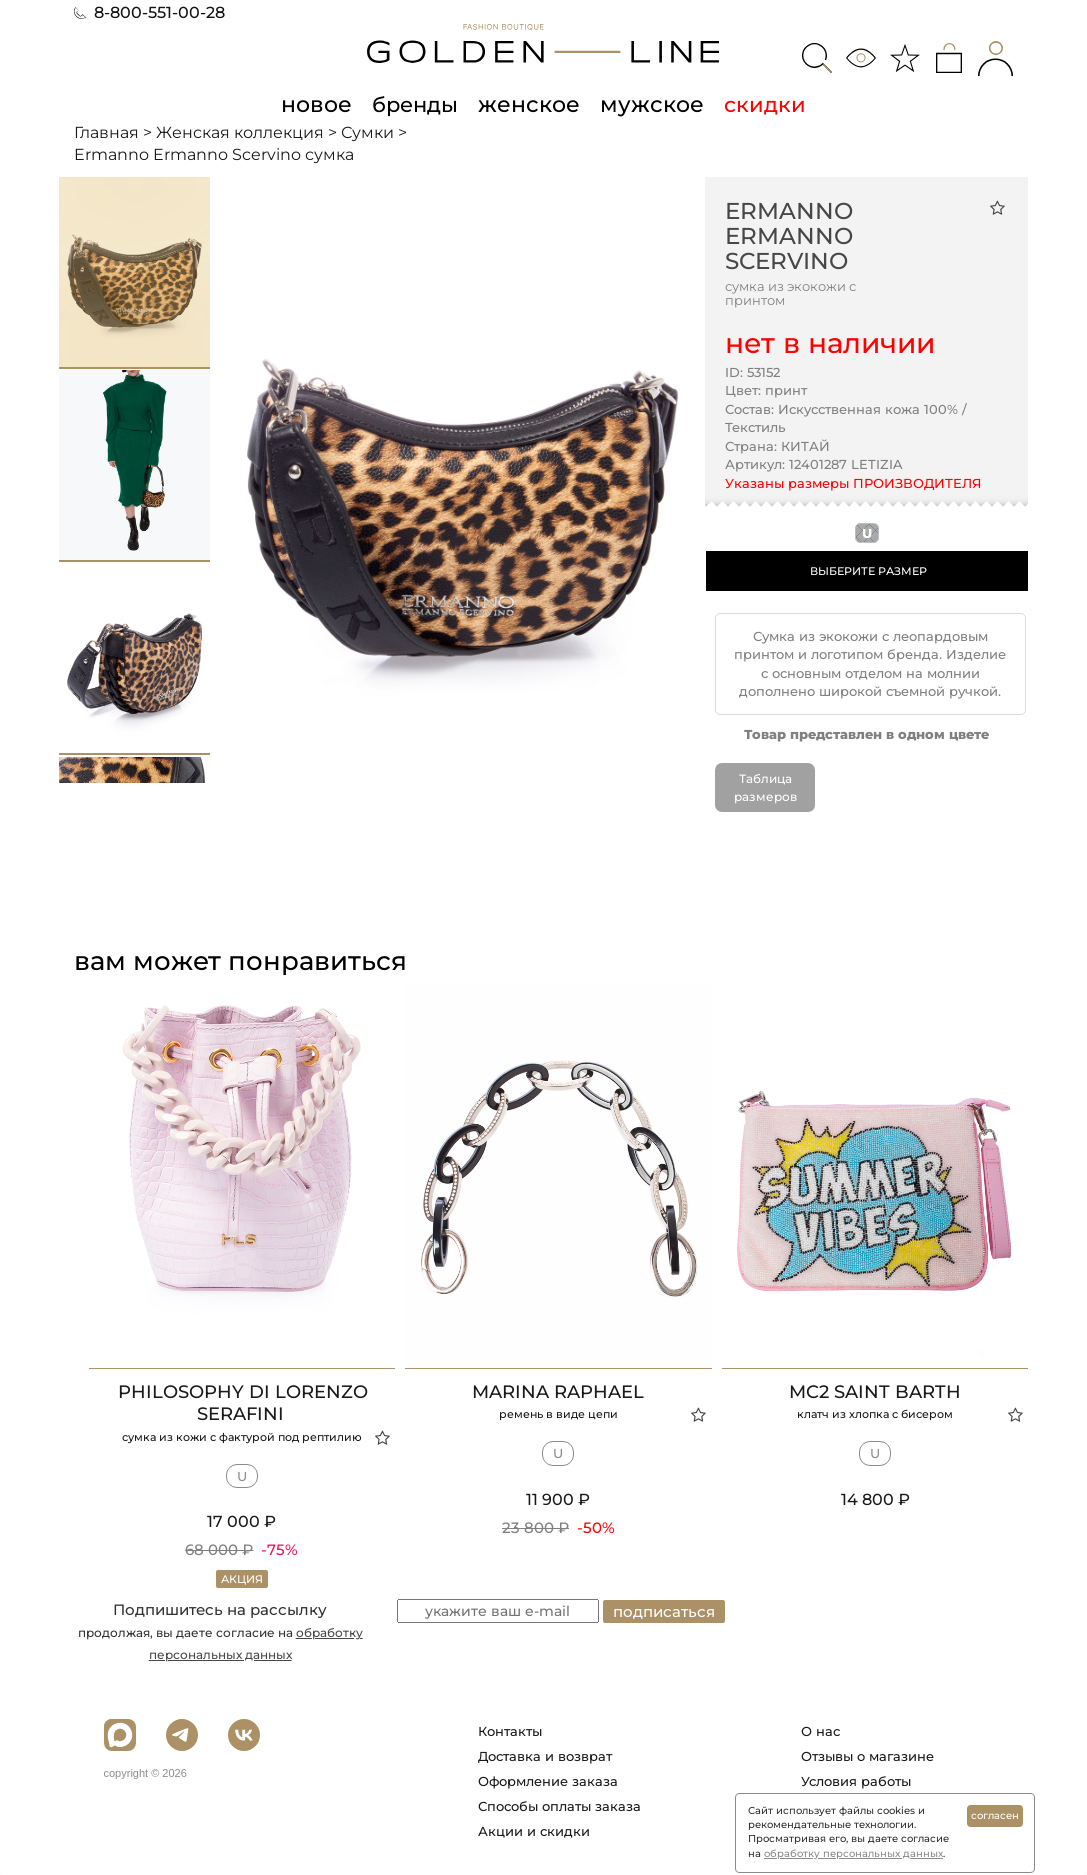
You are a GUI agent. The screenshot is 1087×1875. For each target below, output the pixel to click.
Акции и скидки (534, 1831)
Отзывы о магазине (867, 1756)
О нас (820, 1731)
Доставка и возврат (545, 1756)
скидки (757, 104)
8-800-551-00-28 (149, 12)
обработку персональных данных (853, 1853)
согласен (995, 1815)
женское (530, 104)
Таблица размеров (765, 787)
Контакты (510, 1731)
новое (323, 104)
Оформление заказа (548, 1781)
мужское (647, 104)
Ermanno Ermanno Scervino (789, 236)
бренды (419, 104)
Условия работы (856, 1781)
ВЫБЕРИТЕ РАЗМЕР (868, 570)
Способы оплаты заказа (559, 1806)
